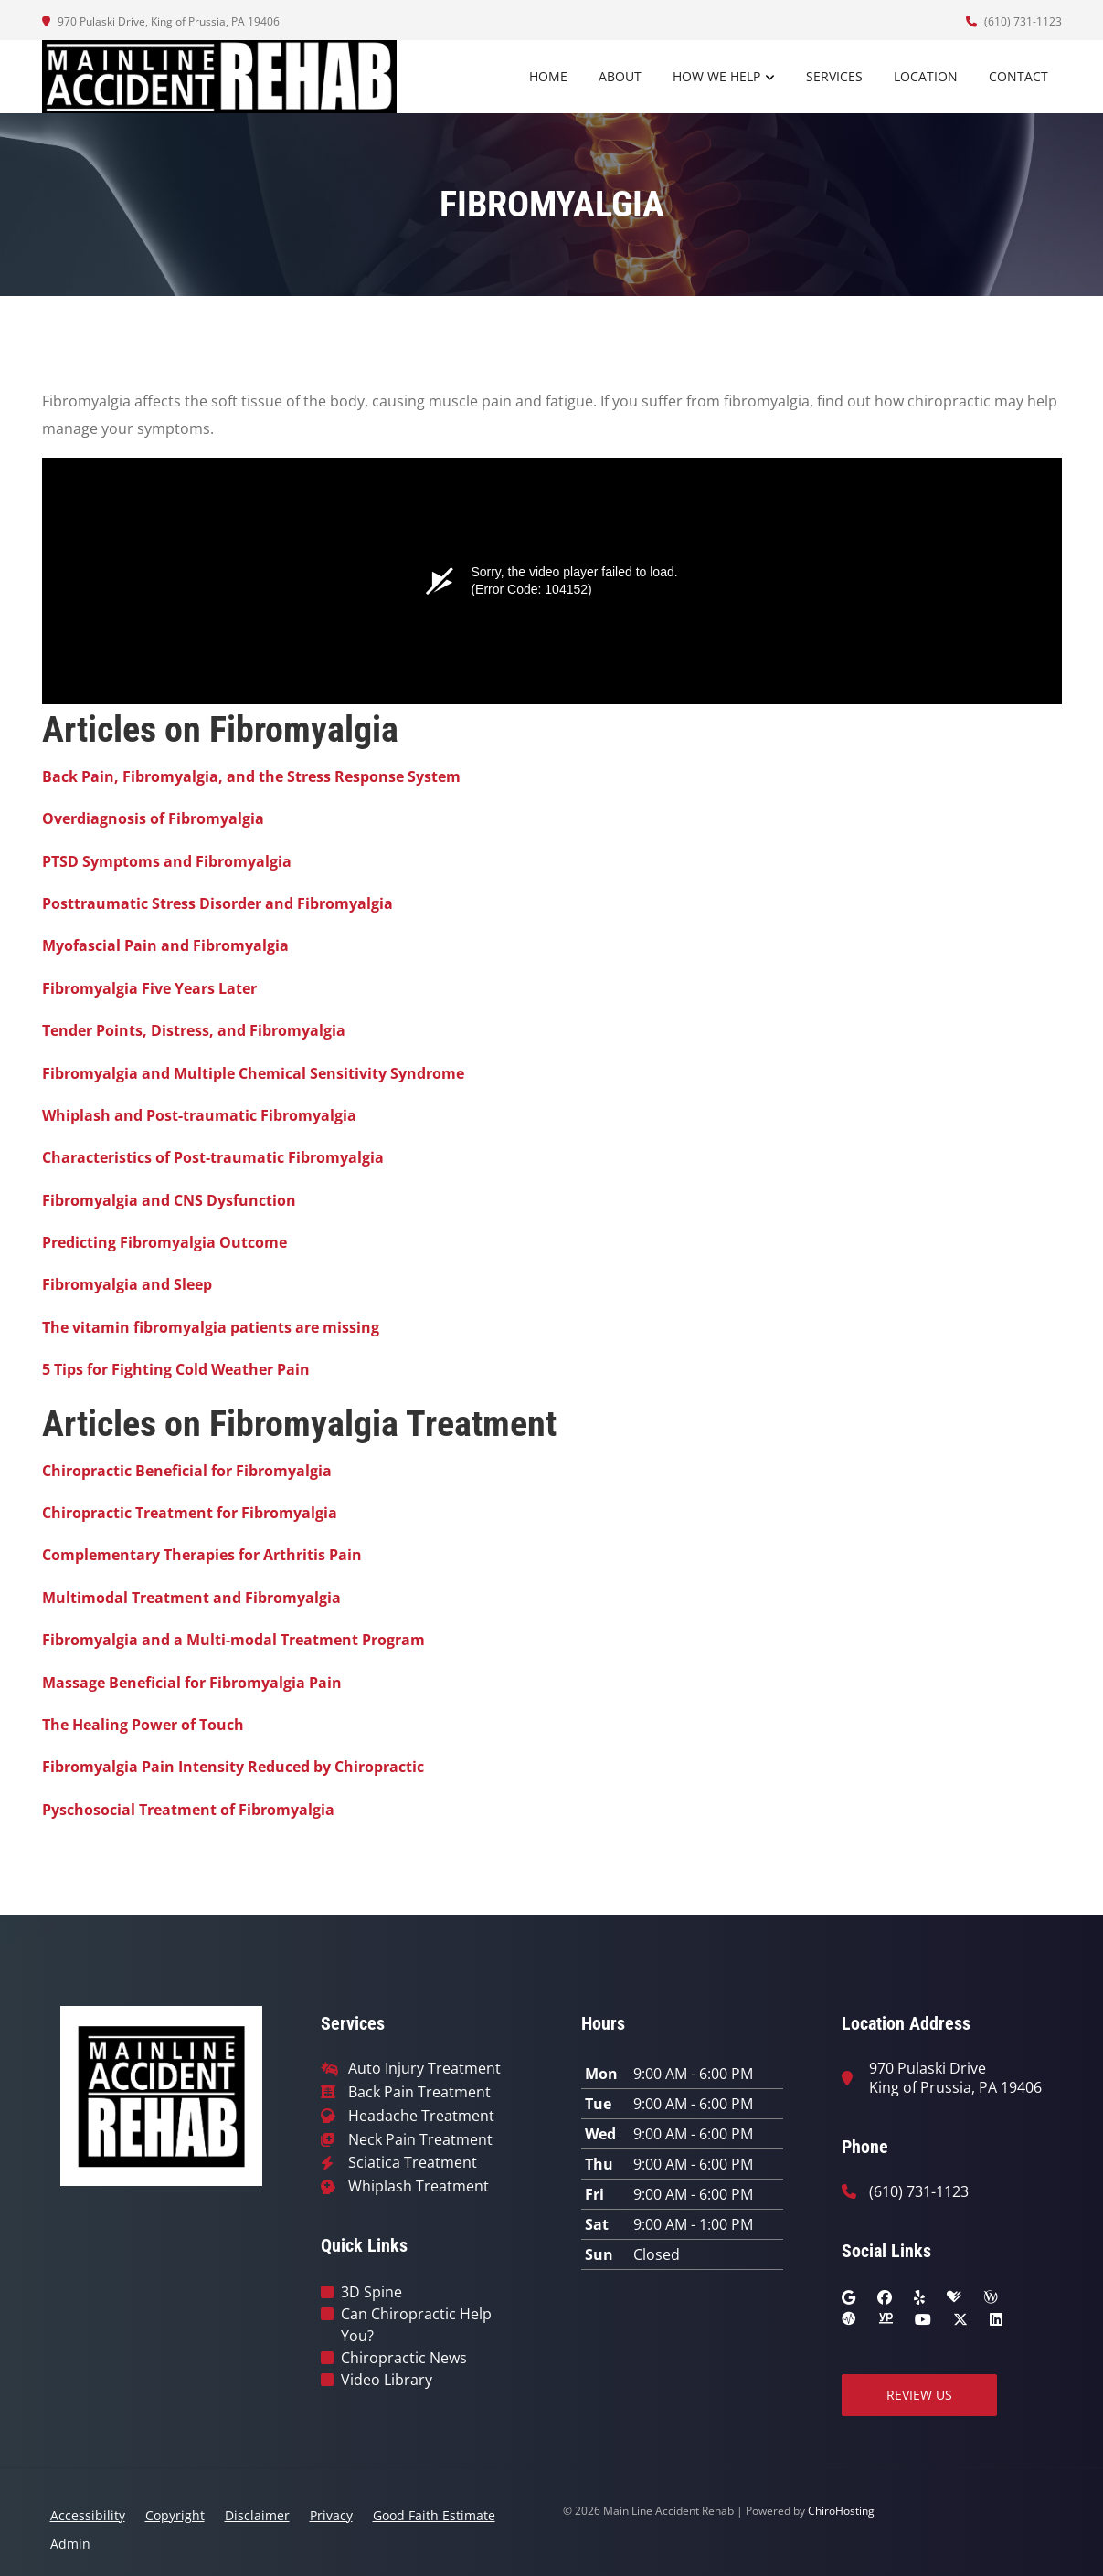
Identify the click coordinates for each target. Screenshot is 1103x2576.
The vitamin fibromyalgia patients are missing (210, 1327)
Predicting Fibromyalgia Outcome (164, 1242)
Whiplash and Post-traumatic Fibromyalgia (199, 1115)
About (620, 76)
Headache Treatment (421, 2116)
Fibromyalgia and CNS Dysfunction (169, 1200)
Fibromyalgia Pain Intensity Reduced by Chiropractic (233, 1767)
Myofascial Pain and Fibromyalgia (165, 945)
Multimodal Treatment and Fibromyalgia (191, 1598)
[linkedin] (996, 2319)
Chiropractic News (404, 2358)
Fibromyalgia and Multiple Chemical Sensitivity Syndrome (253, 1073)
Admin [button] (70, 2543)
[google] (848, 2297)
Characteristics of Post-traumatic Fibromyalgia (213, 1157)
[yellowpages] (885, 2319)
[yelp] (919, 2297)
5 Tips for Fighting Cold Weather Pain (176, 1369)
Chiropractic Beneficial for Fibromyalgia (187, 1471)
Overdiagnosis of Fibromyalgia (153, 818)
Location (926, 76)
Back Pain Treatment (419, 2092)
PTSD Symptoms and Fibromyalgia (167, 861)
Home (548, 76)
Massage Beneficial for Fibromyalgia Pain (192, 1683)
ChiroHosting (841, 2510)
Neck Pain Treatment (420, 2139)
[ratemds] (849, 2319)
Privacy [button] (331, 2515)
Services (834, 76)
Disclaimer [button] (257, 2515)
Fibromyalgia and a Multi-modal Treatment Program (233, 1640)
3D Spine (371, 2292)
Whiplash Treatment (418, 2186)
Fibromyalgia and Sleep (127, 1284)
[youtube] (923, 2319)
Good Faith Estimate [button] (434, 2515)
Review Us (919, 2394)
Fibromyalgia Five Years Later (149, 988)
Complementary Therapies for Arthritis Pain (202, 1555)
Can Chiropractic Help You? (416, 2325)
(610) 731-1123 (1014, 21)
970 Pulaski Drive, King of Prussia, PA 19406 (161, 21)
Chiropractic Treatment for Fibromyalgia (189, 1513)
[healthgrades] (954, 2297)
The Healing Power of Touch (143, 1725)
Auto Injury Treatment (424, 2068)
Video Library (386, 2380)
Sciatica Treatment (412, 2162)
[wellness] (990, 2297)
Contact (1018, 76)
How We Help (716, 76)
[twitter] (960, 2319)
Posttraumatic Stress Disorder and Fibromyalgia (217, 903)
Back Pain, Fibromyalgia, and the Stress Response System (251, 776)
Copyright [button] (175, 2515)
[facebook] (884, 2297)
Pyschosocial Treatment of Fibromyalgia (188, 1810)
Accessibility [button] (87, 2515)
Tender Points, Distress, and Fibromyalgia (193, 1030)
